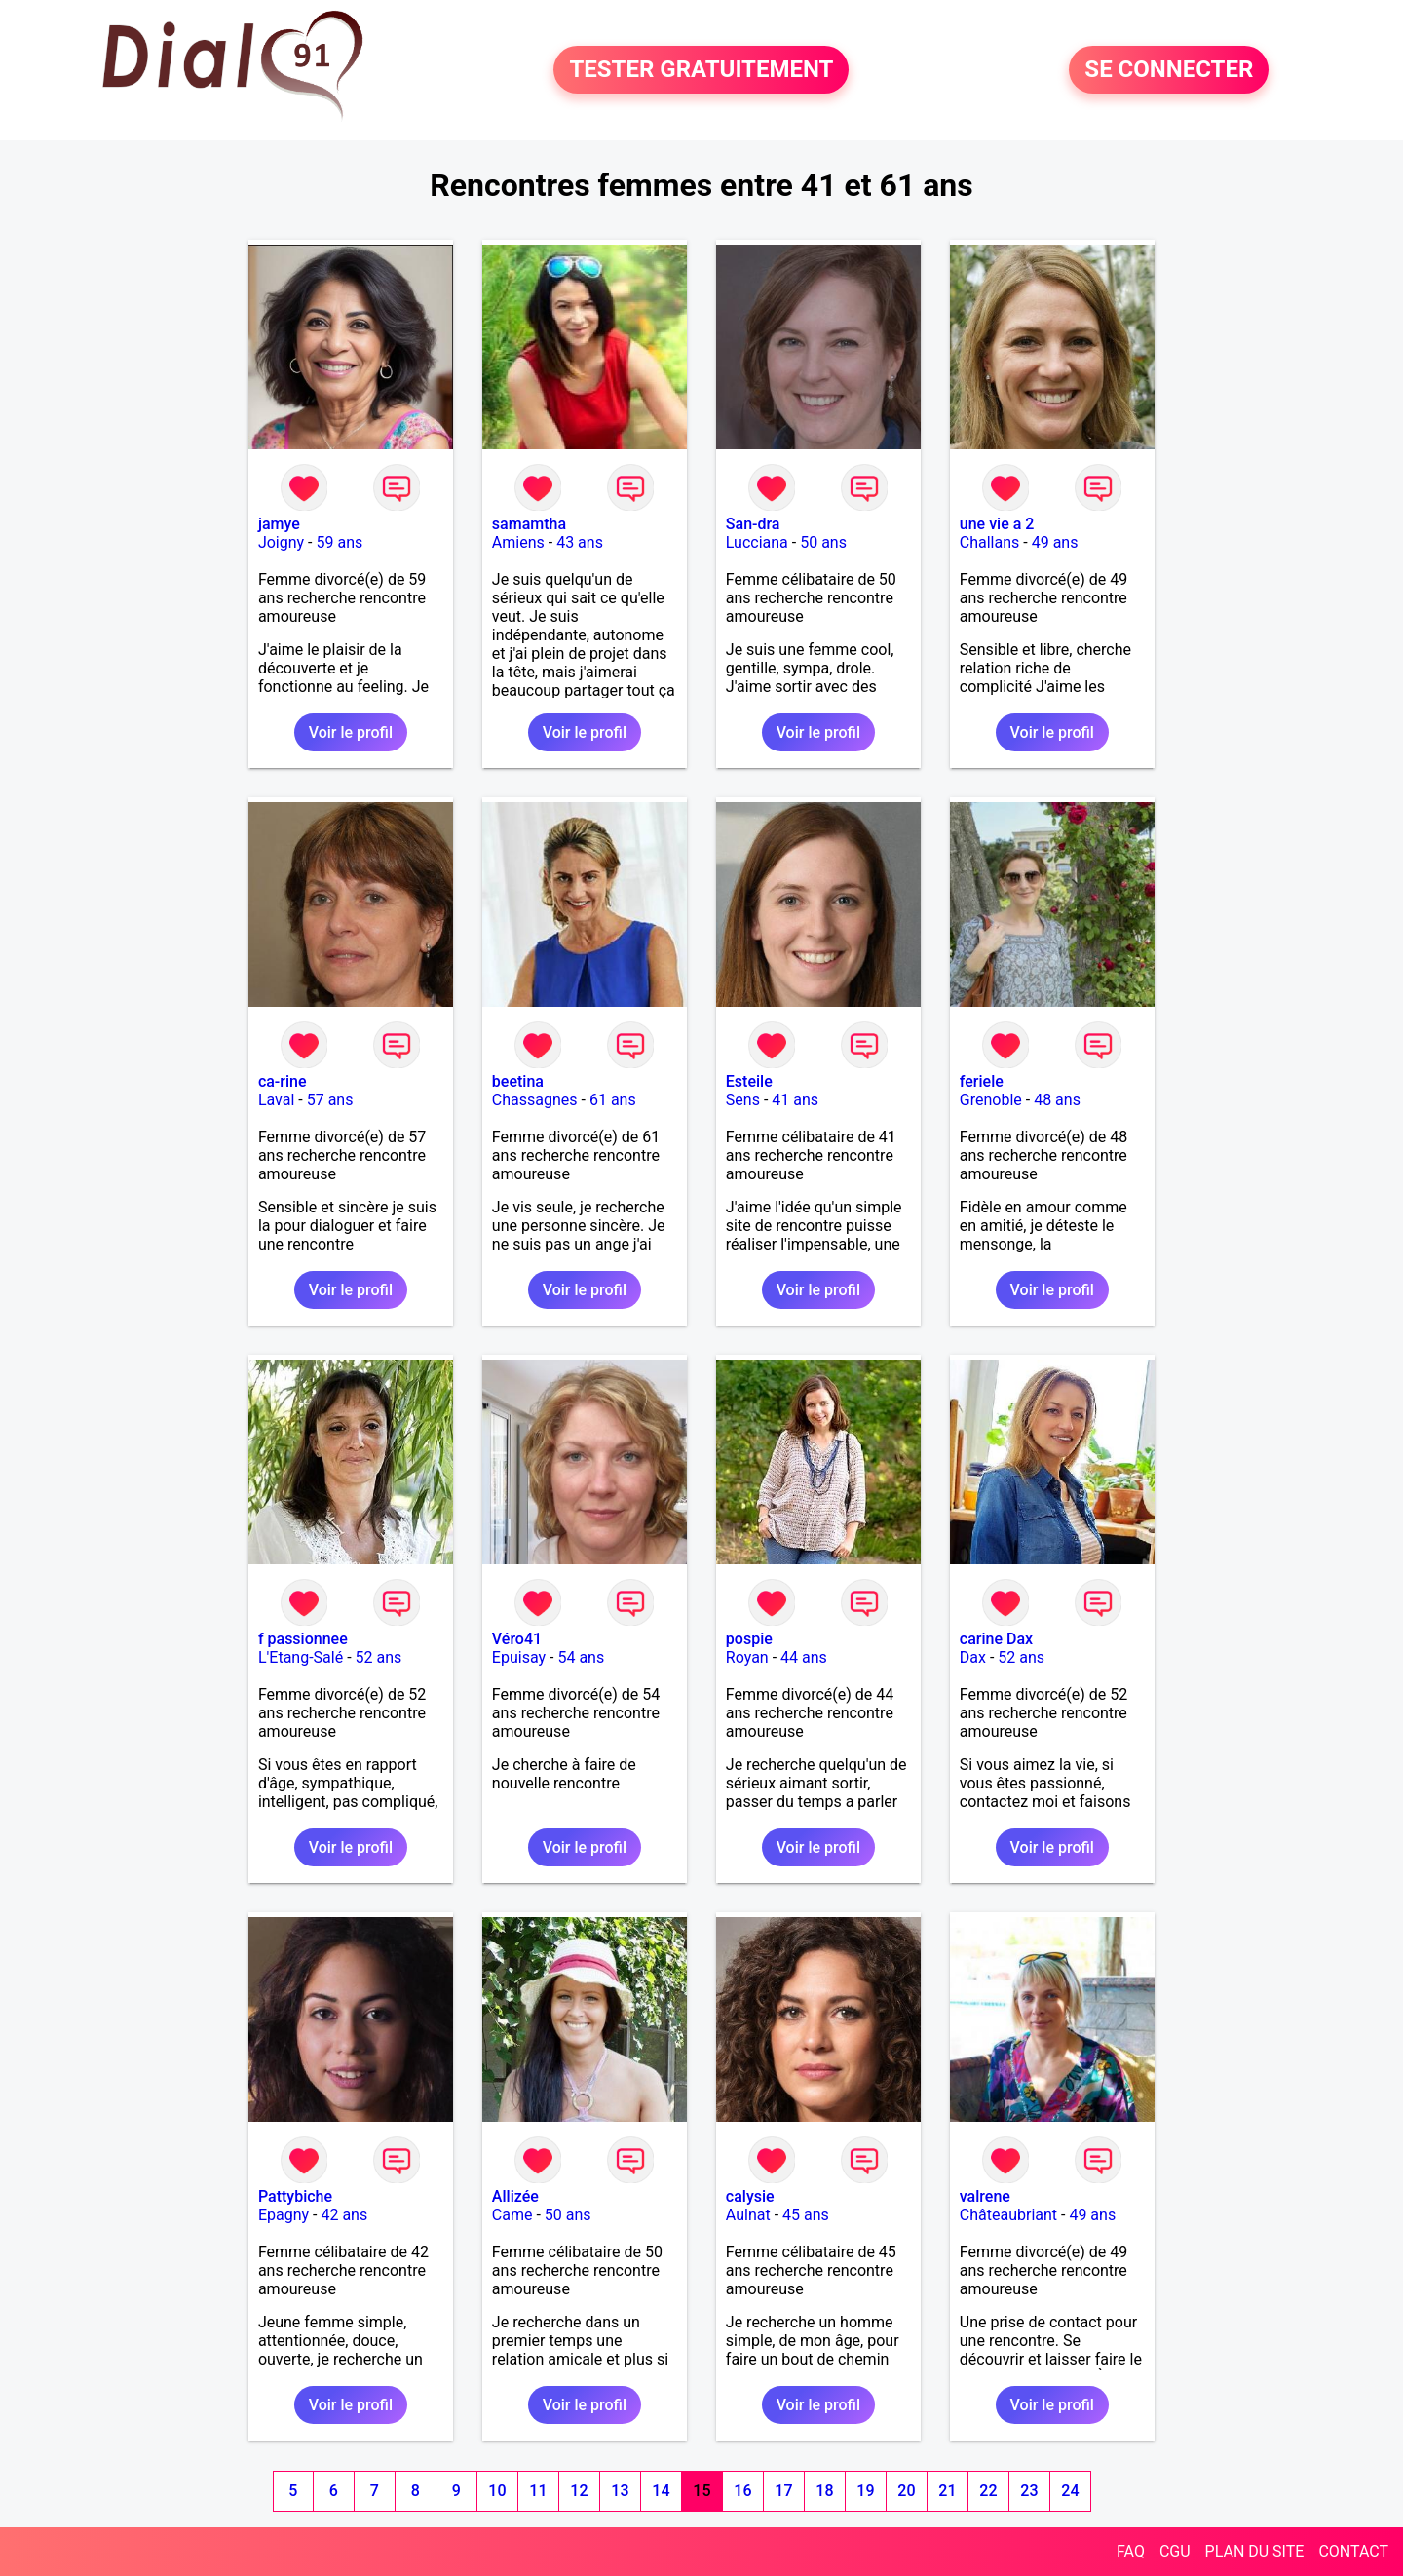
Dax (973, 1657)
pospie (749, 1639)
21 (947, 2490)
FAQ (1131, 2551)
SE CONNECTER (1168, 70)
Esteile (749, 1081)
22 (988, 2490)
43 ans (579, 542)
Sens (743, 1100)
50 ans (823, 542)
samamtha (529, 524)
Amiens (518, 542)
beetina (518, 1081)
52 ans (379, 1657)
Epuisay (519, 1657)
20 (906, 2490)
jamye (279, 524)
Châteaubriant (1008, 2215)
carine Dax (996, 1639)
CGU (1175, 2551)
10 (497, 2490)
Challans (990, 542)
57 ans (330, 1100)
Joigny (281, 542)
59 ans (339, 542)
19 (865, 2490)
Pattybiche (295, 2196)
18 (824, 2490)
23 (1029, 2490)
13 (619, 2490)
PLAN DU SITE (1255, 2551)
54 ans (580, 1657)
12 (579, 2490)
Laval (276, 1100)
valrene (985, 2196)
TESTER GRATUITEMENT (701, 70)
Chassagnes (535, 1100)
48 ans (1057, 1100)
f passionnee (303, 1639)
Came (512, 2215)
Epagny (283, 2215)
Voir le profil (351, 732)
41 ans (795, 1100)
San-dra (753, 524)
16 (742, 2490)
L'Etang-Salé (300, 1657)
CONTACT (1353, 2551)
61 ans (612, 1100)
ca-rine (282, 1081)
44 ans (803, 1657)
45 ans (805, 2215)
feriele (982, 1081)
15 (701, 2490)
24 (1070, 2490)
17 (783, 2490)
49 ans (1055, 542)
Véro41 (517, 1639)
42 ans (344, 2215)
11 (538, 2490)
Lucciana (757, 542)
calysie (750, 2196)
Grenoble (991, 1100)
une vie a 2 (997, 524)
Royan (747, 1657)
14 (660, 2490)
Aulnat (748, 2215)
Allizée (515, 2196)
